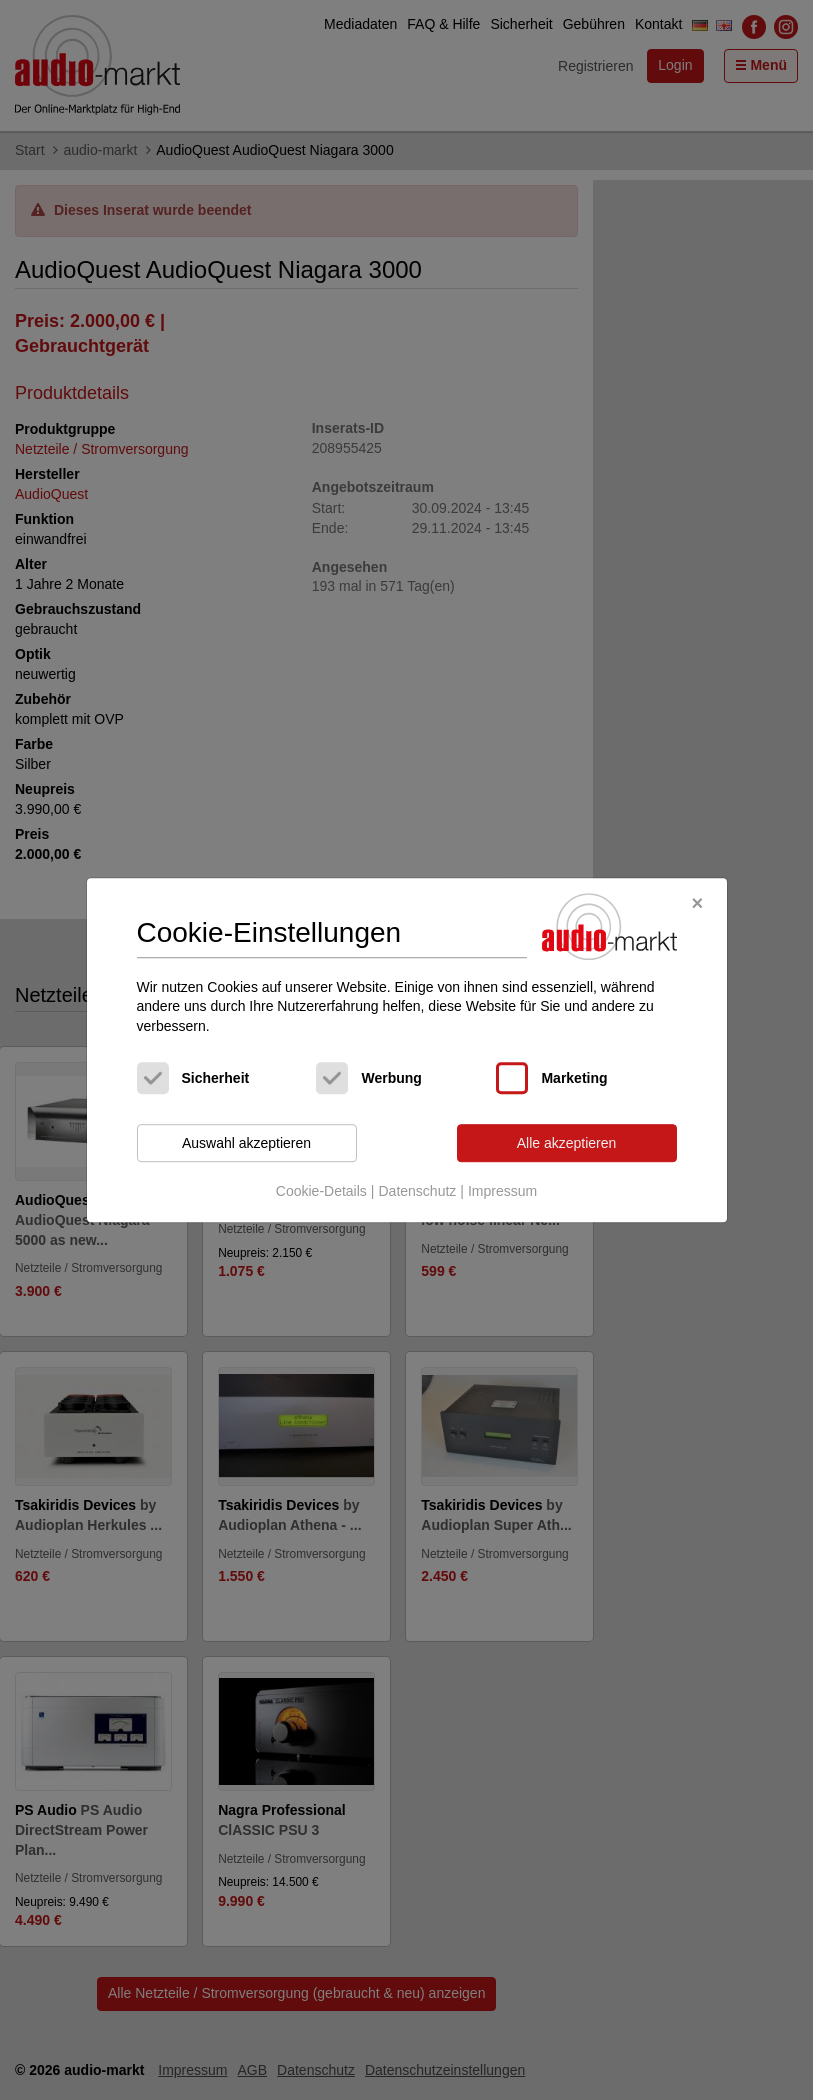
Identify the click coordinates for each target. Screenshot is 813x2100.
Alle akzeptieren (567, 1143)
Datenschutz (417, 1191)
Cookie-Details (321, 1191)
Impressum (502, 1191)
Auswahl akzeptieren (246, 1143)
